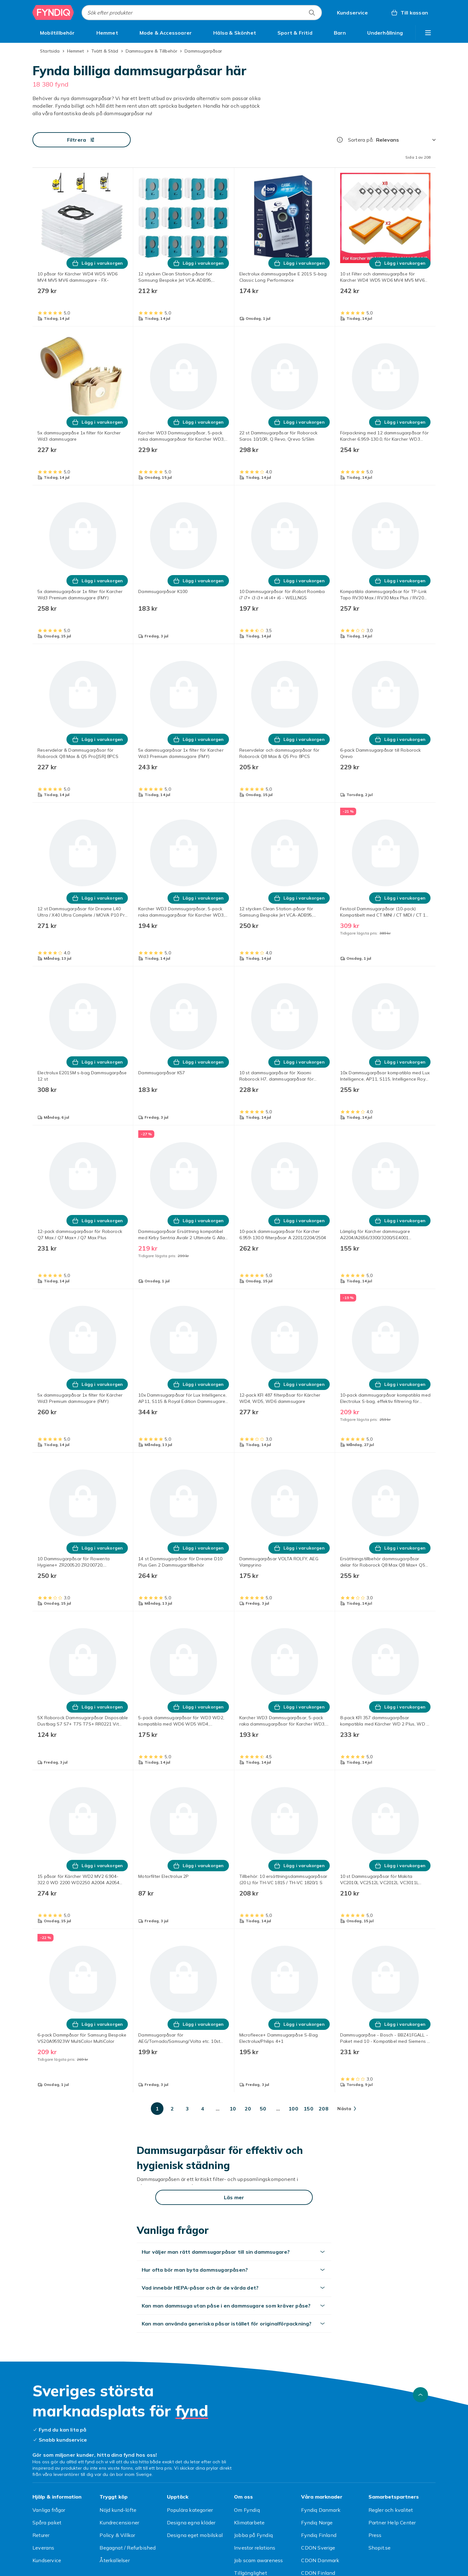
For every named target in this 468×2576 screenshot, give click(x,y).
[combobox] (202, 12)
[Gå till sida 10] (232, 2108)
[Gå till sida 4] (202, 2108)
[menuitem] (57, 32)
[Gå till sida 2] (172, 2108)
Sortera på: (361, 140)
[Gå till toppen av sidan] (420, 2394)
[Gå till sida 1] (157, 2108)
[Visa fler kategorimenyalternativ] (428, 32)
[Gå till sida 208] (323, 2108)
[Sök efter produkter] (311, 12)
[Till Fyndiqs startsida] (53, 12)
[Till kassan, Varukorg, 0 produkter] (409, 12)
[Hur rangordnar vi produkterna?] (339, 139)
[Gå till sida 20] (248, 2108)
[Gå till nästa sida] (346, 2108)
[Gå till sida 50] (263, 2108)
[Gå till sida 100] (293, 2108)
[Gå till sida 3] (187, 2108)
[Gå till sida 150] (308, 2108)
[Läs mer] (234, 2197)
